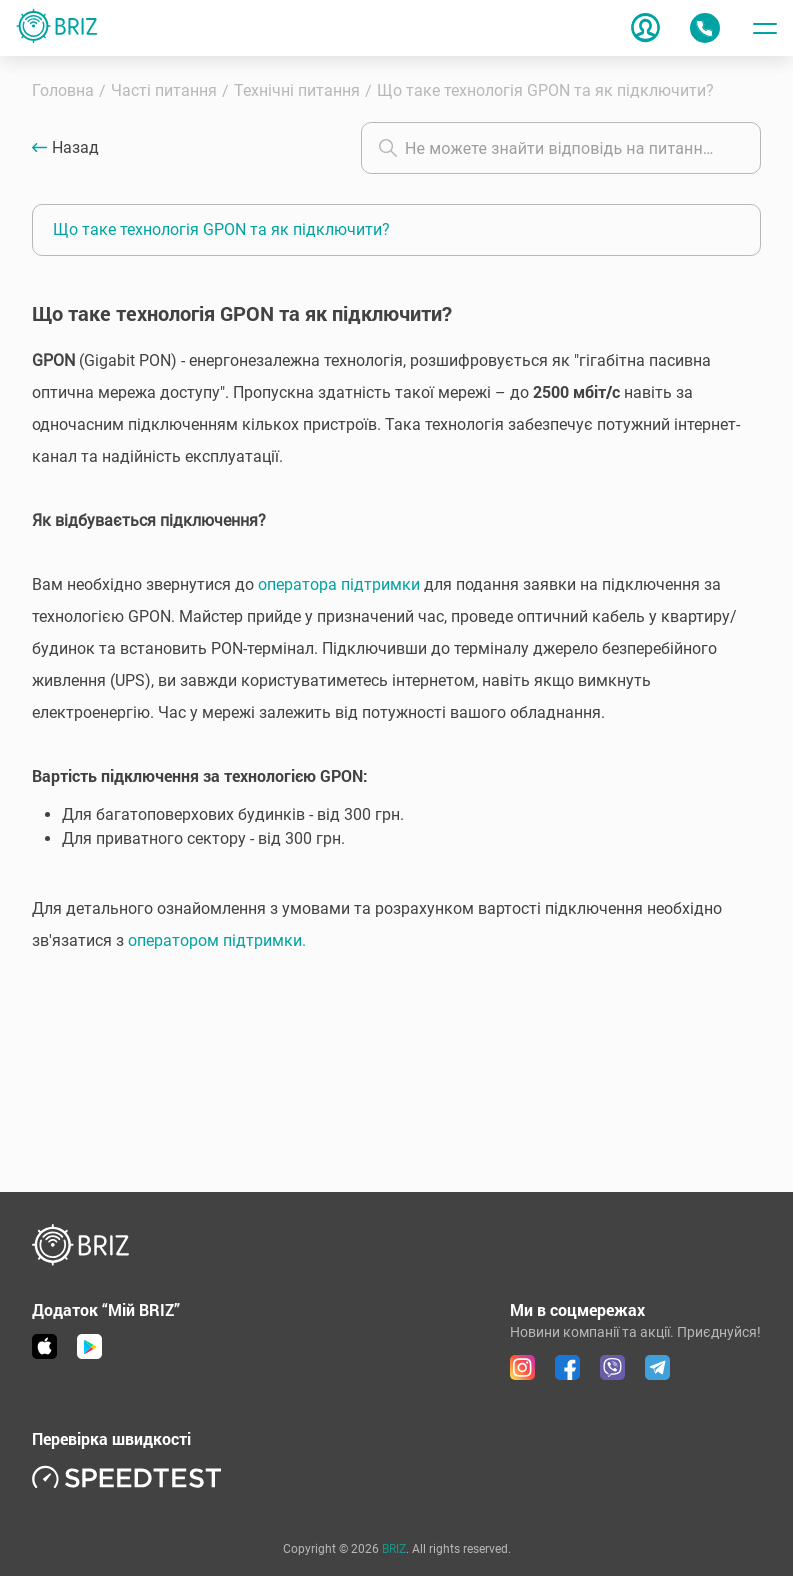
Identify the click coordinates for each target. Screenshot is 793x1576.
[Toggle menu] (765, 28)
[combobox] (561, 148)
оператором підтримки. (217, 940)
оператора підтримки (339, 584)
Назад (75, 148)
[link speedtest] (127, 1476)
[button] (396, 667)
